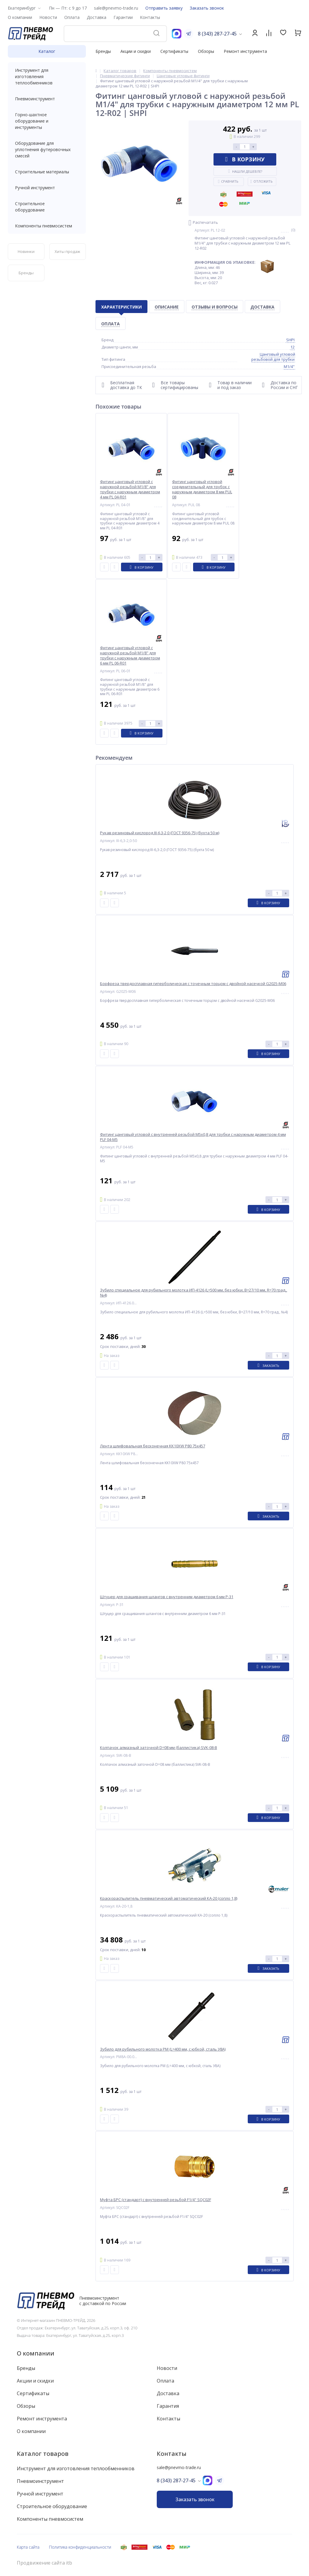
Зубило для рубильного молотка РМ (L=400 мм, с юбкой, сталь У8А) (163, 2049)
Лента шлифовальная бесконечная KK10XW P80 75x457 (152, 1446)
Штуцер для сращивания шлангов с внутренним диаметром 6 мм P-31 (166, 1596)
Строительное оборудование (47, 207)
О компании (35, 2353)
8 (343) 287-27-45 (217, 33)
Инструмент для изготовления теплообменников (47, 76)
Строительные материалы (42, 172)
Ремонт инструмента (245, 51)
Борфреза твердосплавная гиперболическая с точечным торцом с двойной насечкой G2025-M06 (193, 983)
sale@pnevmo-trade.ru (116, 8)
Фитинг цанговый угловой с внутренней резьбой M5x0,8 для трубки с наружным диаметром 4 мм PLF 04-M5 (193, 1137)
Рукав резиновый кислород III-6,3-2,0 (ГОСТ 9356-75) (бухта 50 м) (159, 832)
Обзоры (206, 51)
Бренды (103, 51)
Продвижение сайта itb (44, 2563)
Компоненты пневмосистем (47, 226)
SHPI (290, 339)
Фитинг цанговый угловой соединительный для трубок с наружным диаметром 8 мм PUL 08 (202, 489)
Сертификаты (174, 51)
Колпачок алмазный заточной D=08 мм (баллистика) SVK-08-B (158, 1747)
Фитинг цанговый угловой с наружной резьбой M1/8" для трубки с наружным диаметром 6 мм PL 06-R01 (130, 655)
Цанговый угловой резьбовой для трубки (273, 356)
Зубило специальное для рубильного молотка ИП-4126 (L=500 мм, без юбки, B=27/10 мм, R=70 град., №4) (193, 1293)
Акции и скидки (135, 51)
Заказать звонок (207, 8)
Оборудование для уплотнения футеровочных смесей (47, 149)
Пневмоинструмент (47, 99)
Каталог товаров (42, 2454)
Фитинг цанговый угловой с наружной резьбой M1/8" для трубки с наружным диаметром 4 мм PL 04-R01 (130, 489)
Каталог (46, 51)
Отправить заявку (164, 8)
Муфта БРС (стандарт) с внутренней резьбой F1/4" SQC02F (155, 2199)
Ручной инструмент (47, 187)
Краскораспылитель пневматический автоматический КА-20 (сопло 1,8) (168, 1898)
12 (292, 347)
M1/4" (289, 366)
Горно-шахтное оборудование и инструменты (47, 121)
